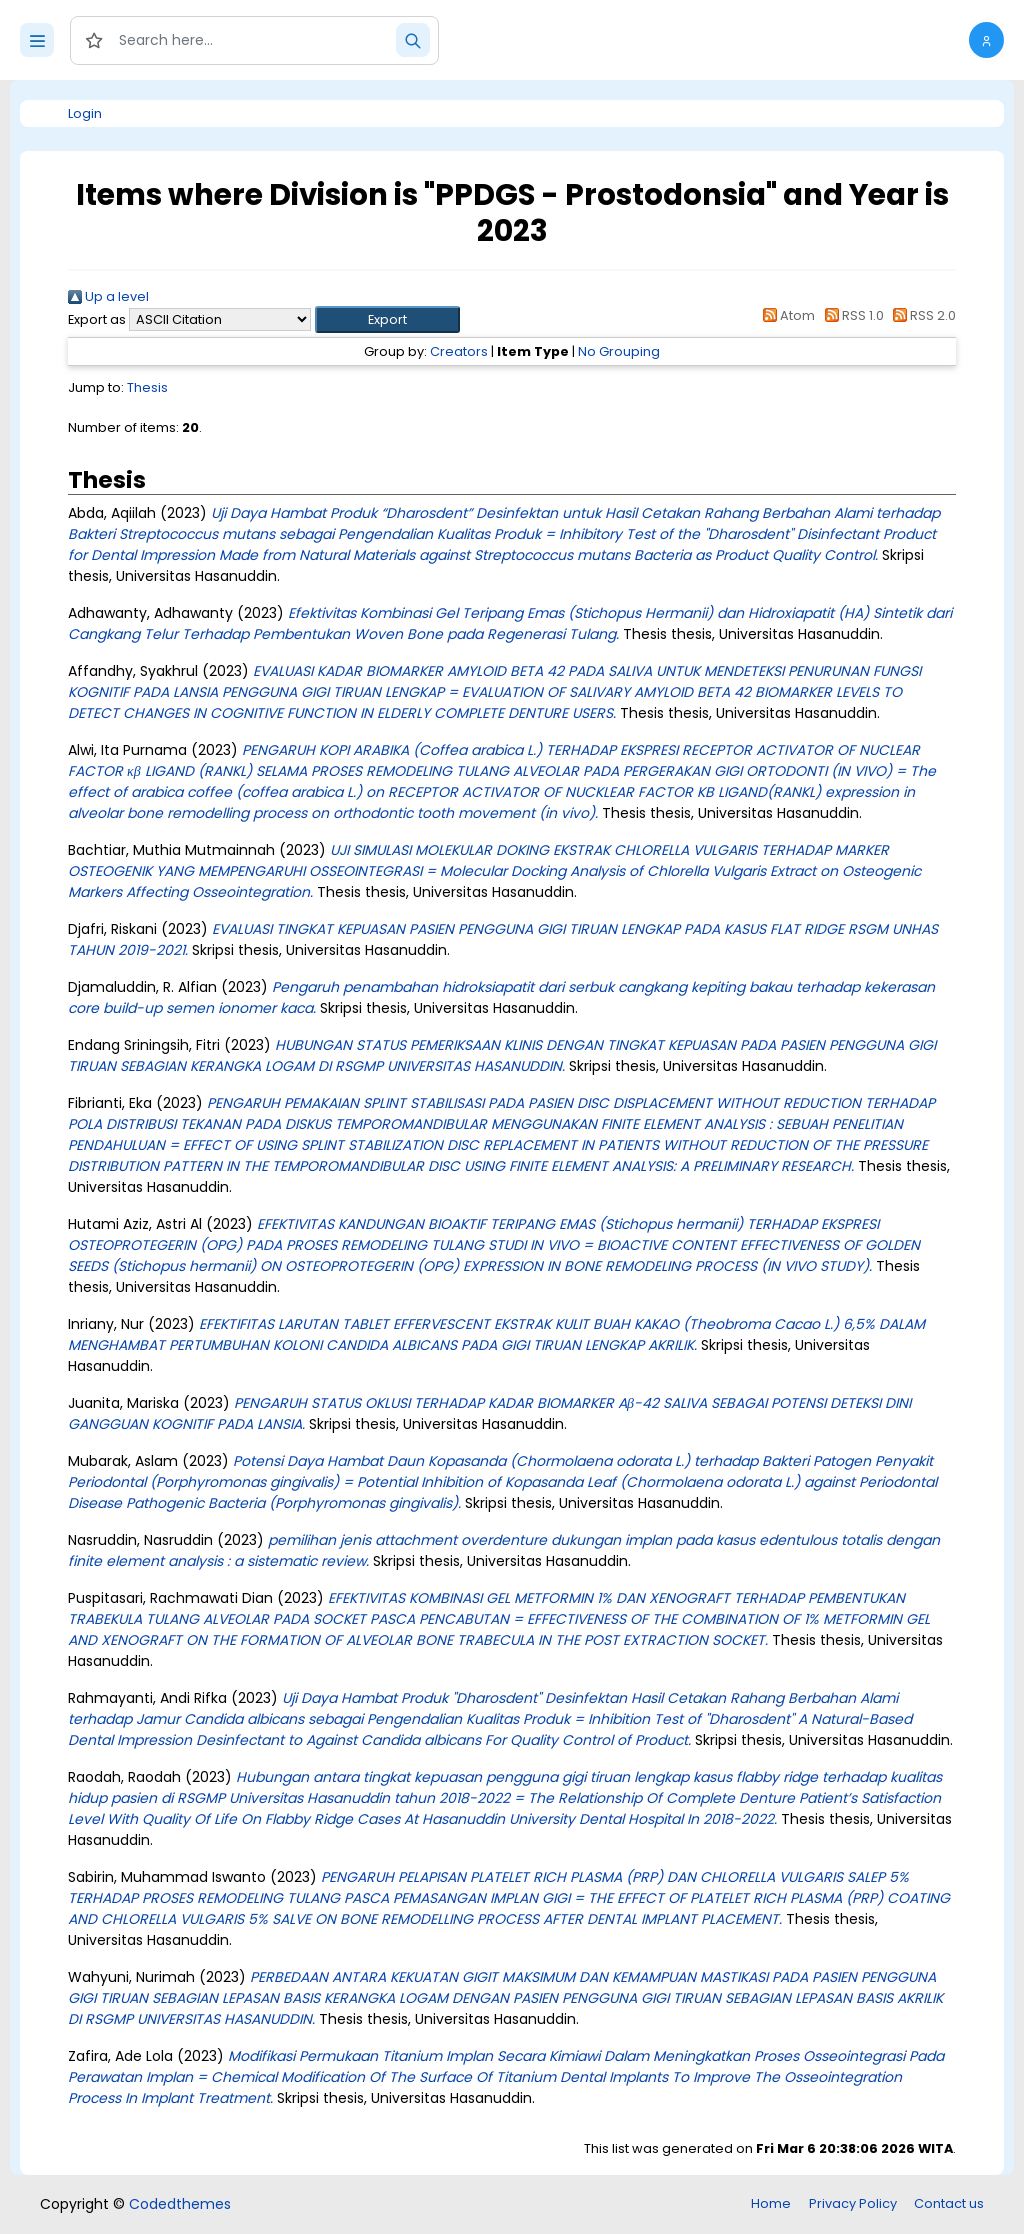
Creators (459, 351)
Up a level (108, 296)
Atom (786, 315)
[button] (986, 40)
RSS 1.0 (850, 315)
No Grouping (619, 351)
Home (771, 2203)
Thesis (147, 387)
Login (85, 113)
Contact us (949, 2203)
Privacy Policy (853, 2203)
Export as (97, 319)
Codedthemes (180, 2204)
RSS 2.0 (921, 315)
